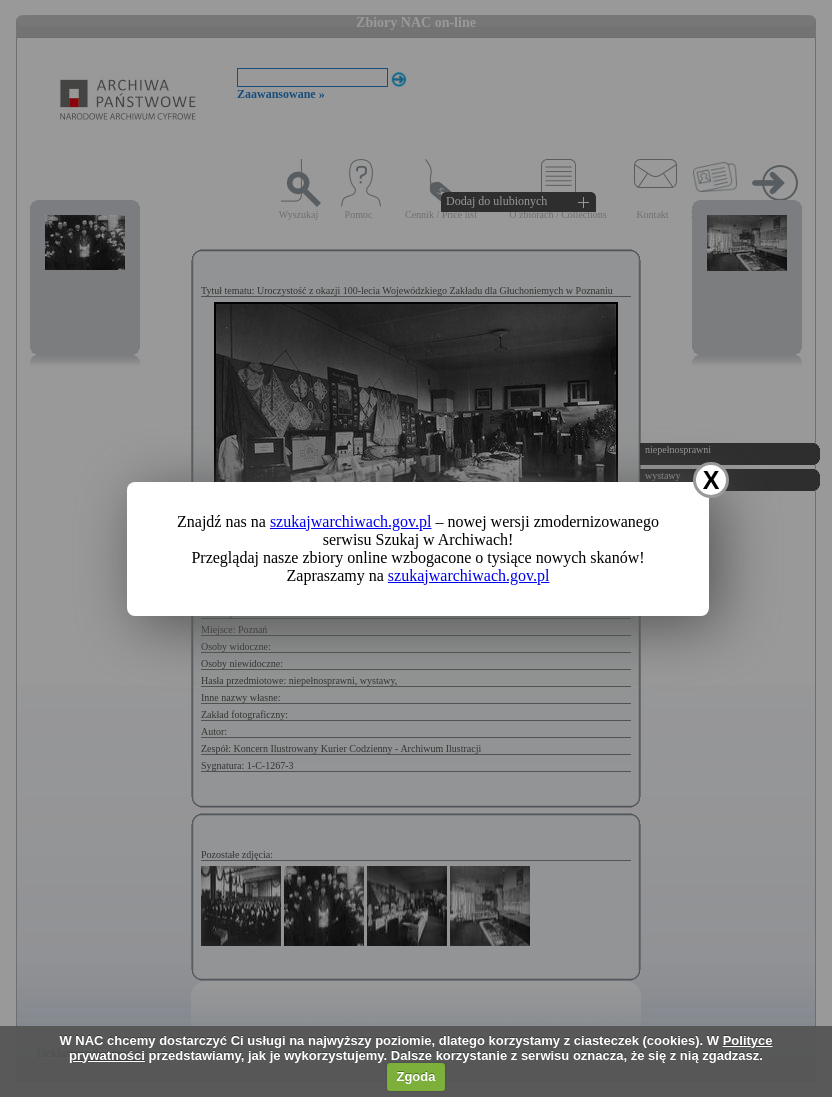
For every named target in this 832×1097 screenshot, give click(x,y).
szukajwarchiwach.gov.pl (351, 521)
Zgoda (415, 1076)
